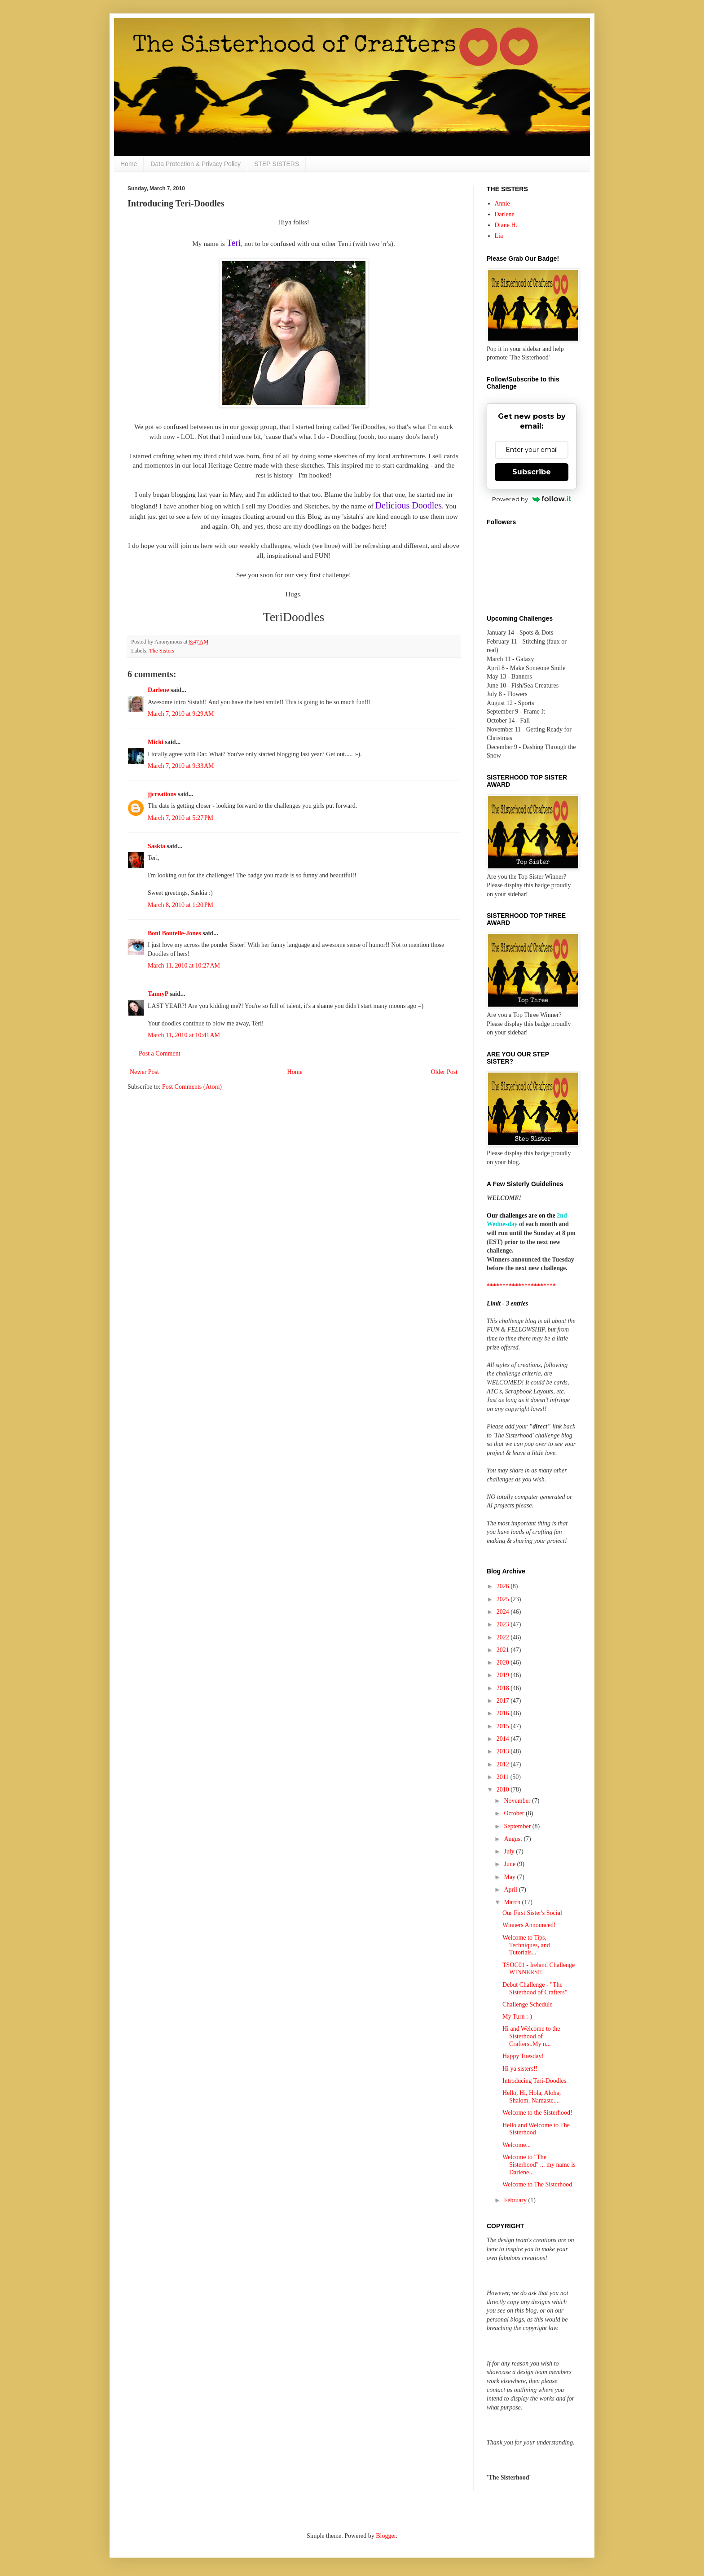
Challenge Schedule (527, 2004)
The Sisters (161, 651)
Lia (499, 235)
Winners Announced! (529, 1925)
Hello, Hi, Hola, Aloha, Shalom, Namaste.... (531, 2097)
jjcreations (162, 794)
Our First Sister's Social (532, 1913)
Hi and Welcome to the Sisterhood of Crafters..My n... (531, 2036)
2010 (504, 1789)
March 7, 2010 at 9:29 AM (181, 713)
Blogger (386, 2535)
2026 (504, 1586)
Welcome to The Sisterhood (537, 2184)
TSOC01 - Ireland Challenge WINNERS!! (538, 1969)
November (518, 1800)
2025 (504, 1599)
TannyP (158, 993)
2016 (504, 1713)
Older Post (444, 1072)
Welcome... (516, 2145)
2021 (504, 1650)
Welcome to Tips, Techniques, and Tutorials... (526, 1945)
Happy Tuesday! (523, 2056)
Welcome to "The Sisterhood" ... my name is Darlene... (539, 2165)
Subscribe (531, 472)
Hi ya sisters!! (520, 2068)
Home (128, 163)
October (515, 1813)
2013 (504, 1751)
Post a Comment (159, 1053)
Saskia (156, 846)
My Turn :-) (517, 2016)
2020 (504, 1662)
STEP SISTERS (276, 163)
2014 (504, 1738)
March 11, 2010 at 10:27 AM (184, 965)
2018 (504, 1688)
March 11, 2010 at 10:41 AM (184, 1035)
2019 (504, 1675)
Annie (502, 203)
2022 (504, 1637)
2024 (504, 1611)
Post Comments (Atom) (192, 1086)
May (510, 1877)
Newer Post (144, 1072)
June (510, 1864)
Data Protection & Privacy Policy (195, 163)
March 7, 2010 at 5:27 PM (180, 818)
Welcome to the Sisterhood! (537, 2112)
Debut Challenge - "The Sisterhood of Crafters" (534, 1988)
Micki (155, 742)
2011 (503, 1777)
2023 (504, 1624)
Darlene (159, 690)
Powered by (532, 499)
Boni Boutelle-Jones (174, 933)
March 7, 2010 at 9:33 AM (181, 765)
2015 (504, 1726)
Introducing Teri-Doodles (534, 2080)
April (511, 1889)
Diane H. (506, 225)
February (516, 2200)
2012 (504, 1764)
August (514, 1839)
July (510, 1851)
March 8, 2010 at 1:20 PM (180, 905)
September (518, 1826)
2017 (504, 1700)
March (513, 1902)
